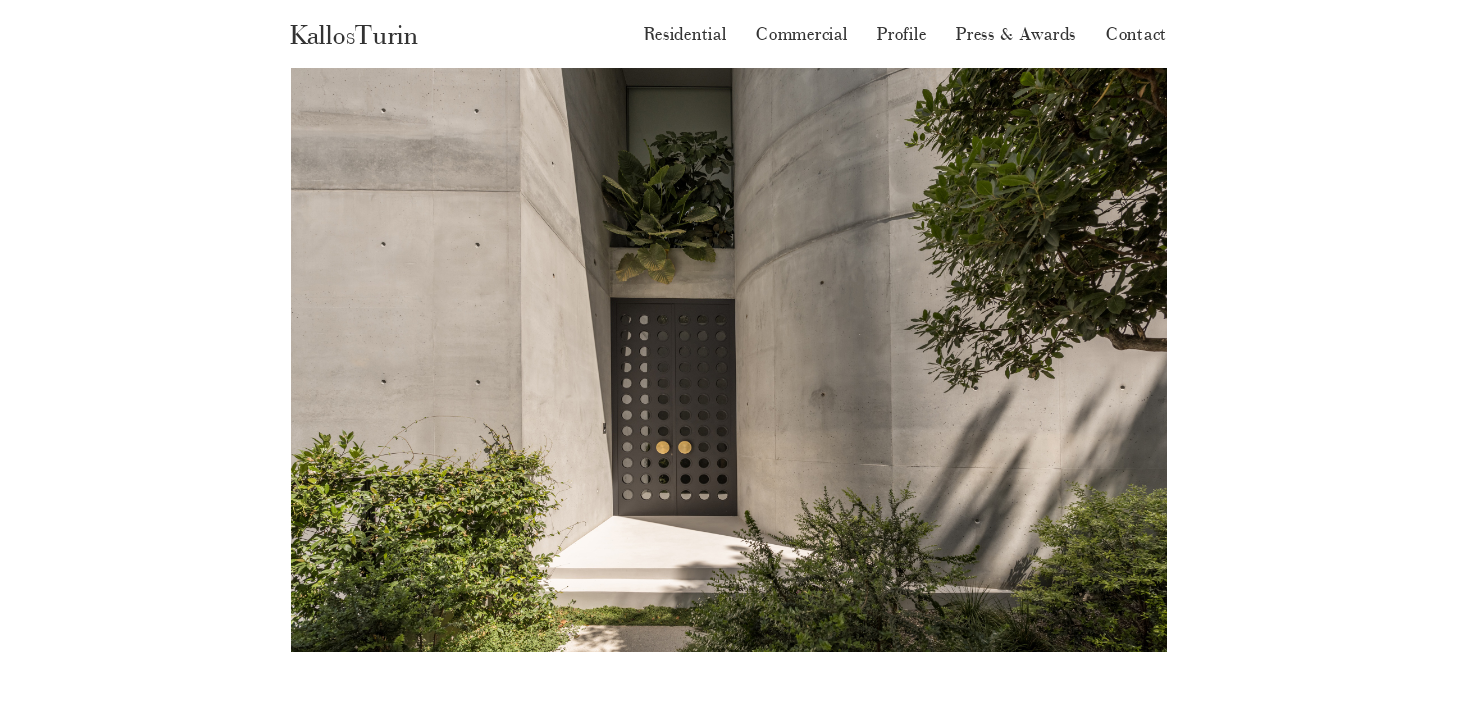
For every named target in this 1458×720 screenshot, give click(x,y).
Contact (1136, 33)
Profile (901, 33)
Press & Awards (1016, 33)
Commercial (801, 33)
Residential (685, 33)
